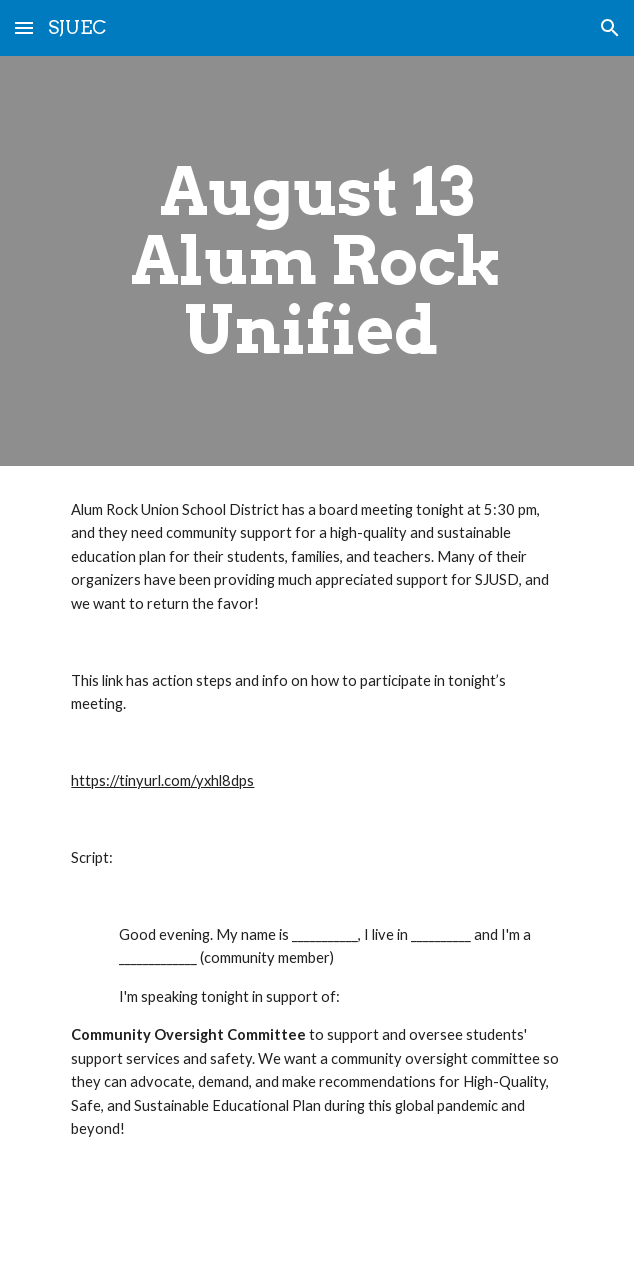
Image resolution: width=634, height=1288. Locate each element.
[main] (316, 261)
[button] (24, 27)
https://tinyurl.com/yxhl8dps (162, 780)
